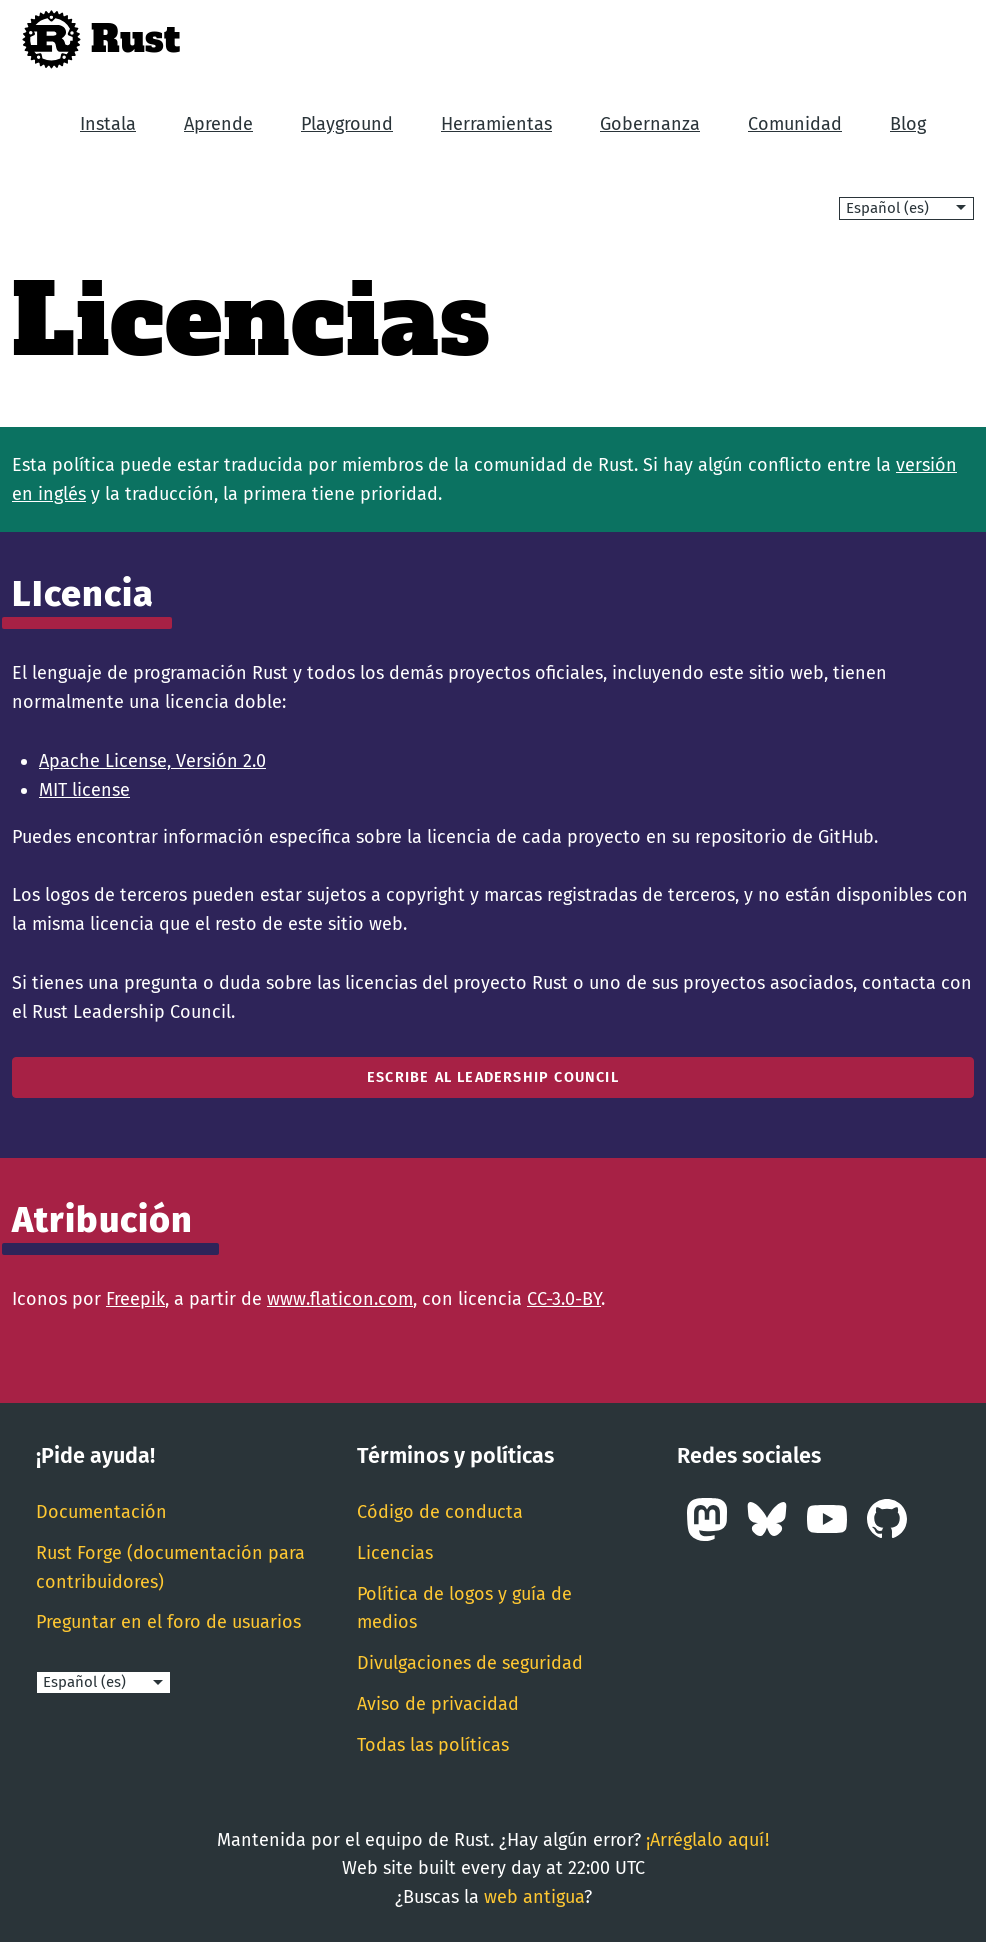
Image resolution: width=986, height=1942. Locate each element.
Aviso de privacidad (438, 1704)
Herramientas (496, 124)
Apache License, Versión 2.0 (152, 761)
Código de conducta (440, 1512)
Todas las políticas (433, 1745)
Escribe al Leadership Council (493, 1077)
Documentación (101, 1512)
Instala (108, 124)
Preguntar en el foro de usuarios (168, 1622)
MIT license (84, 790)
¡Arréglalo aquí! (707, 1840)
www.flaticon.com (340, 1299)
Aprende (218, 124)
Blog (908, 124)
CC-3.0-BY (564, 1299)
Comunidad (795, 124)
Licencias (395, 1553)
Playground (347, 124)
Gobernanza (650, 124)
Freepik (135, 1299)
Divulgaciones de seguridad (470, 1663)
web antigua (534, 1897)
